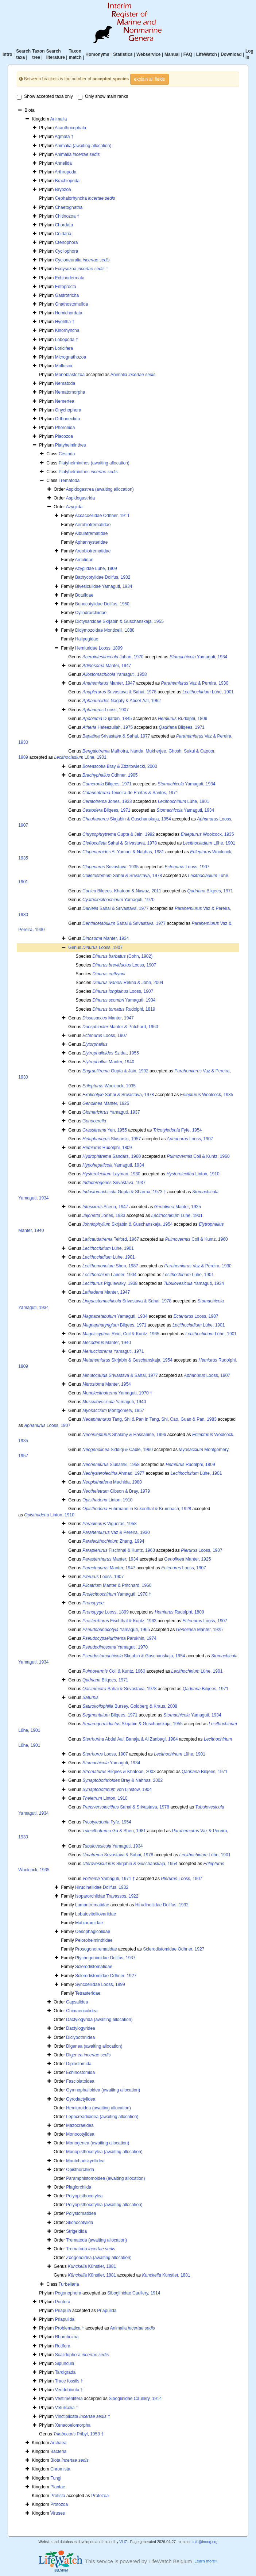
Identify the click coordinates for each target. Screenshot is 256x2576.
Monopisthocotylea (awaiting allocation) (104, 2151)
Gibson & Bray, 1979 (116, 1491)
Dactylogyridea (80, 2028)
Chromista (60, 2469)
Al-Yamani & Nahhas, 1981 (123, 851)
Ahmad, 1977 (113, 1473)
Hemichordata (68, 312)
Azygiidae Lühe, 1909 (96, 568)
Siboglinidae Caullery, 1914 (133, 2293)
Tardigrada (65, 2372)
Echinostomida (80, 2072)
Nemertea (64, 401)
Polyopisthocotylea (84, 2195)
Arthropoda (65, 172)
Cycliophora (66, 251)
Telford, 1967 (110, 1239)
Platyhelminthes (70, 445)
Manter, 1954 (106, 1384)
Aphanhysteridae (91, 542)
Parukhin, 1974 (119, 1638)
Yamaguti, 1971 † (108, 1878)
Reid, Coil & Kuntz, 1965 (120, 1333)
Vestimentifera (69, 2398)
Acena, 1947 (105, 1206)
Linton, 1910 (192, 1173)
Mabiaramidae (89, 1922)
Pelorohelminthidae (94, 1940)
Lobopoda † (66, 339)
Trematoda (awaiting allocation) (96, 2240)
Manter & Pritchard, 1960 (120, 1026)
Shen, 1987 (110, 1265)
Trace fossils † (69, 2381)
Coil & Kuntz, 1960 (198, 1156)
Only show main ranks (103, 97)
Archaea (58, 2442)
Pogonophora (68, 2293)
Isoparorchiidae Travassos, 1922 (106, 1896)
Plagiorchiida (78, 2187)
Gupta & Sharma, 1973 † (124, 1191)
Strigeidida (76, 2231)
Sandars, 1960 (111, 1156)
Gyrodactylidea (80, 2099)
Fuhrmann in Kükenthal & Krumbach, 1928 (136, 1508)
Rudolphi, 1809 (182, 718)
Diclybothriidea (80, 2037)
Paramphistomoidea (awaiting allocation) (105, 2178)
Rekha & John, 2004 (127, 982)
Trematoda (68, 480)
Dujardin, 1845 (107, 718)
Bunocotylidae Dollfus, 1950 (102, 603)
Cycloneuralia (82, 260)
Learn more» (205, 2561)
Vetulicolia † (66, 2407)
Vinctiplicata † (82, 2416)
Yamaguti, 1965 (116, 1629)
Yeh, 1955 (104, 1130)
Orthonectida (67, 418)
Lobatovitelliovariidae (95, 1914)
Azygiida (74, 506)
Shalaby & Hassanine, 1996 (124, 1434)
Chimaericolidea (81, 2010)
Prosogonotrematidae (96, 1949)
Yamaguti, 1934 (198, 656)
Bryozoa (63, 189)
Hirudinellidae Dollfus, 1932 (101, 1887)
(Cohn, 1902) (122, 956)
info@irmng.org (205, 2542)
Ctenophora (66, 242)
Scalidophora (82, 2354)
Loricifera (64, 348)
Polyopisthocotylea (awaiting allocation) (104, 2204)
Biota (69, 2460)
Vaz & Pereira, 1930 (195, 683)
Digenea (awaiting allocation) (94, 2046)
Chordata (64, 224)
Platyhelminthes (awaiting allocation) (94, 463)
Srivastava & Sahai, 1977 (116, 736)
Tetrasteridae (87, 1993)
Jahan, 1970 (112, 656)
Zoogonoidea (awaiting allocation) (98, 2257)
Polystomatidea (81, 2213)
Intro (7, 54)
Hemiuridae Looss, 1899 (99, 648)
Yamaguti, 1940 (114, 1401)
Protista (57, 2495)
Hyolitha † (64, 321)
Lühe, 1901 (208, 691)
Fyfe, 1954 (177, 1130)
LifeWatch (206, 54)
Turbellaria (68, 2284)
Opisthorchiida (80, 2169)
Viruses (57, 2513)
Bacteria (58, 2451)
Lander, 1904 (109, 1274)
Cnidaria (63, 233)
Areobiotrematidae (92, 551)
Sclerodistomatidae (93, 1966)
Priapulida (106, 2310)
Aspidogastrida (80, 498)
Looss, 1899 (105, 1612)
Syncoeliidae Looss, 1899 (100, 1984)
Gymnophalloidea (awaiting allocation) (103, 2090)
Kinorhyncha (67, 330)
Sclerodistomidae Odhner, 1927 (173, 1949)
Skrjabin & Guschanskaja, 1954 (126, 819)
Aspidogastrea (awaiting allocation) (100, 489)
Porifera (62, 2301)
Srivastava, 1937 (114, 1182)
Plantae (57, 2486)
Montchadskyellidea (85, 2160)
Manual (171, 54)
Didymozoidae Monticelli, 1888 (105, 630)
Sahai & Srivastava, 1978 (119, 843)
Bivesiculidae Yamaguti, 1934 (103, 586)
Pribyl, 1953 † (78, 2434)
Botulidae (84, 595)
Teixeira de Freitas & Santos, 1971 (130, 792)
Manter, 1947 (106, 665)
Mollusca (63, 365)
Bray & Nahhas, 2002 (122, 1780)
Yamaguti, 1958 (114, 674)
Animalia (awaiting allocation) (83, 145)
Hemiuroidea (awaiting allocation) (98, 2107)
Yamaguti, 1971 (113, 1351)
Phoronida (65, 427)
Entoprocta (65, 286)
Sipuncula (64, 2363)
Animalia (58, 119)
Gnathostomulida (71, 304)
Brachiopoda (67, 180)
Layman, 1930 (111, 1173)
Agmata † (64, 136)
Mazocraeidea (79, 2125)
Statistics (122, 54)
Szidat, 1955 (110, 1053)
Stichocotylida (79, 2222)
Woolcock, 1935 (207, 834)
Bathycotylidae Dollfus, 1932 (102, 577)
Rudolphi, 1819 (123, 1009)
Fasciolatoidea (80, 2081)
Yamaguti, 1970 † (117, 1393)
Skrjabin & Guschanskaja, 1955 (132, 1723)
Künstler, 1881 (92, 2266)
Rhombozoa (67, 2336)
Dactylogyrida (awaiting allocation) (99, 2019)
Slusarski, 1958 (111, 1464)
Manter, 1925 (105, 1103)
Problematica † (69, 2328)
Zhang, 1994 (113, 1541)
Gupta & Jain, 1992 (118, 834)
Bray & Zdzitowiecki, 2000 (119, 766)
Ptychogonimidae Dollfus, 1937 (105, 1957)
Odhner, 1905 (109, 775)
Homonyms (97, 54)
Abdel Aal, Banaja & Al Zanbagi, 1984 (130, 1739)
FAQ (188, 54)
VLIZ (123, 2542)
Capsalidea (77, 2002)
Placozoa (64, 436)
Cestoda (67, 453)
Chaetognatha (68, 207)
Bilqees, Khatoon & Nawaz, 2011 (121, 890)
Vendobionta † (69, 2389)
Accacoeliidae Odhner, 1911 (102, 515)
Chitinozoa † (67, 216)
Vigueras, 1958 (109, 1523)
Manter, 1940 (108, 1061)
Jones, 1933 (107, 801)
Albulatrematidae (91, 533)
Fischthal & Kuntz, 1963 (118, 1550)
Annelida (63, 163)
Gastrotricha (67, 295)
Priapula (63, 2310)
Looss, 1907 (105, 709)
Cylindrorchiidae (90, 612)
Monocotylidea (80, 2134)
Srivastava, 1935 (110, 866)
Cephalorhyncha (85, 198)
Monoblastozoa (70, 374)
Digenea (88, 2055)
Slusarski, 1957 (111, 1138)
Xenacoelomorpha (72, 2425)
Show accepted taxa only (45, 97)
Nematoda (65, 383)
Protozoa (100, 2495)
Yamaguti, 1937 (111, 1112)
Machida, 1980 (112, 1482)
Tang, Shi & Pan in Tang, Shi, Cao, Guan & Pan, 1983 (149, 1419)
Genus (75, 947)
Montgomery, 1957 (113, 1410)
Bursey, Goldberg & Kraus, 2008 (129, 1706)
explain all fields (149, 79)
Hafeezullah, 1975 (107, 727)
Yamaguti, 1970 (118, 899)
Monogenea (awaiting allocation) (97, 2143)
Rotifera (62, 2346)
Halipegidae (86, 639)
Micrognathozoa (70, 357)
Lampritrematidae (92, 1904)
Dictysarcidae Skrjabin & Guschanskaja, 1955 (119, 621)
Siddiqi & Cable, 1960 (117, 1449)
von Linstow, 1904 (117, 1789)
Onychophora (68, 410)
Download (231, 54)
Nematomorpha (70, 392)
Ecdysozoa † (81, 268)
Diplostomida (78, 2063)
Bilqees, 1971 (182, 727)
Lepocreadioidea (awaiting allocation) (102, 2116)
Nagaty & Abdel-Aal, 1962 (121, 700)
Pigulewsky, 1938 (109, 1283)
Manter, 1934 (105, 938)
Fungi (55, 2478)
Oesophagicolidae (92, 1931)
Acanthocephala (70, 127)
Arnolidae (84, 559)
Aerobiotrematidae (92, 524)
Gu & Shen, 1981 (114, 1830)
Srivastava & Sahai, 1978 (119, 691)
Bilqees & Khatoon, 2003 (119, 1771)
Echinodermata (70, 277)
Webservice (148, 54)
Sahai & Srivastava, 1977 (115, 908)
